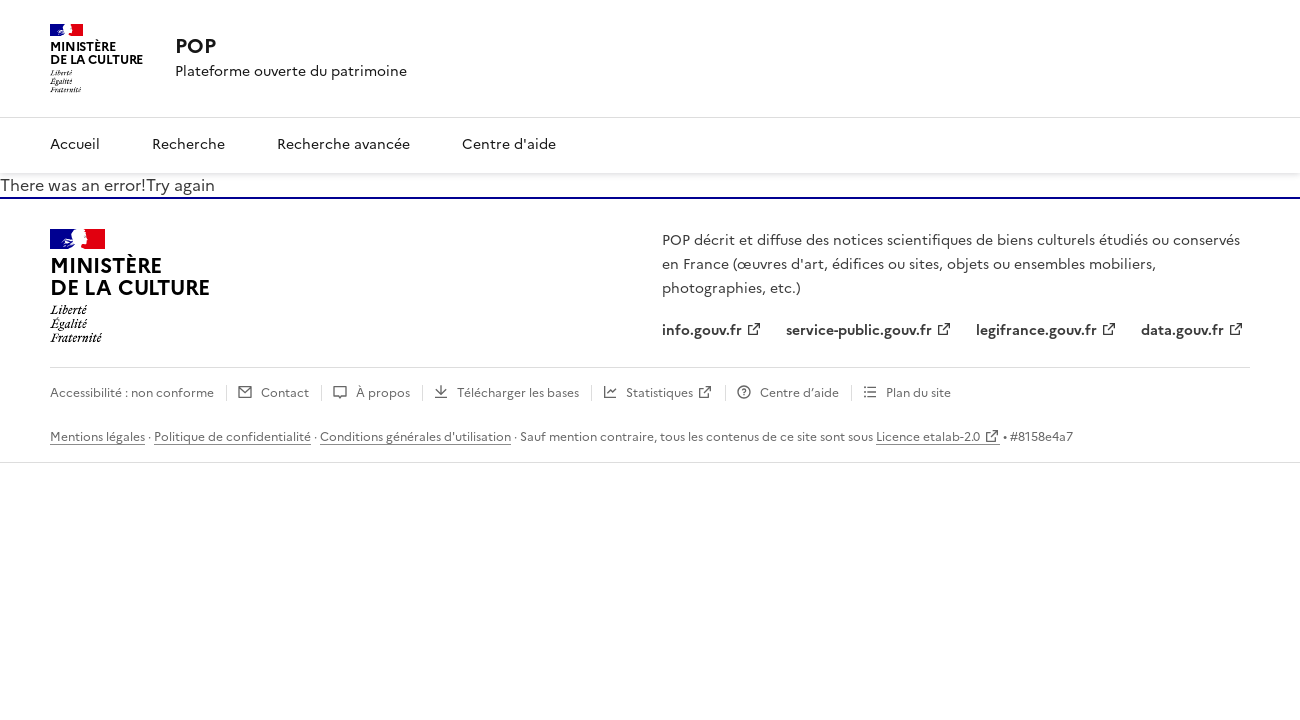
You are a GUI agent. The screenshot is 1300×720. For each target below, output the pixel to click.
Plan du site (918, 393)
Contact (285, 393)
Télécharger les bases (518, 393)
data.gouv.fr (1182, 330)
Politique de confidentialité (232, 437)
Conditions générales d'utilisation (415, 437)
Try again (180, 185)
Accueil (75, 144)
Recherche (188, 144)
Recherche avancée (343, 144)
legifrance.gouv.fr (1036, 330)
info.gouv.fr (702, 330)
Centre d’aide (799, 393)
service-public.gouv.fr (859, 330)
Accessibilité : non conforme (132, 393)
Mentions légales (97, 437)
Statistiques (659, 393)
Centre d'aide (509, 144)
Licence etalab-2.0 (928, 437)
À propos (383, 393)
